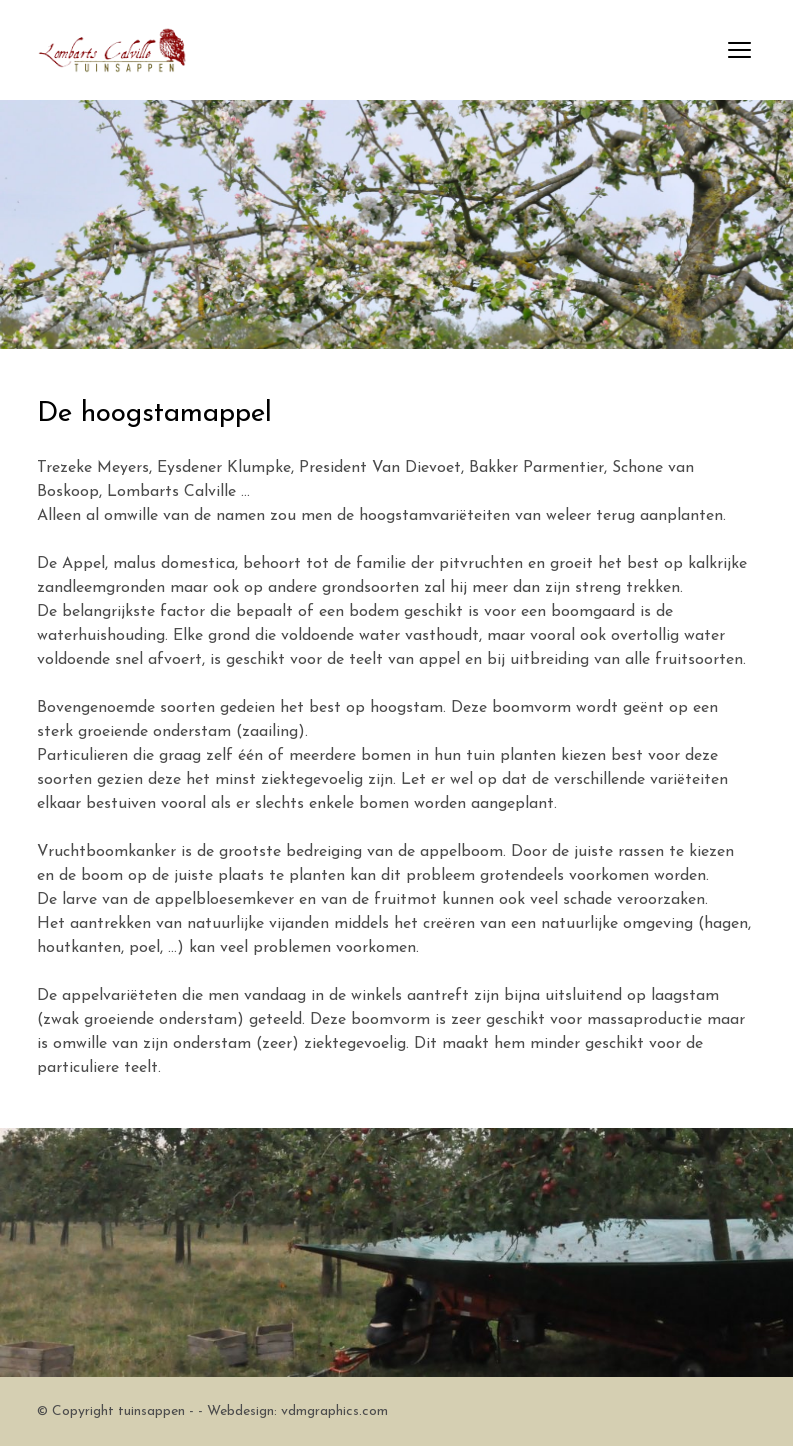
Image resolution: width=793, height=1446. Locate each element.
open (740, 50)
